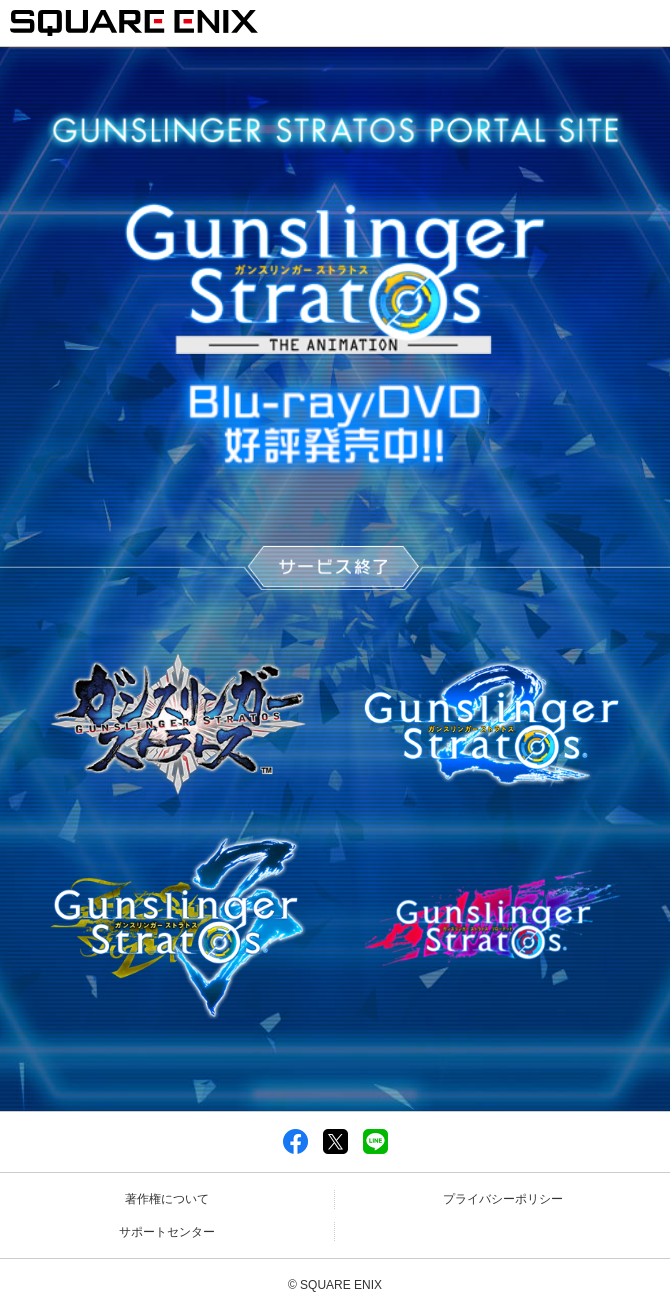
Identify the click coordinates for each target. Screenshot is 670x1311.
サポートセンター (167, 1232)
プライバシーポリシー (503, 1199)
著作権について (167, 1199)
